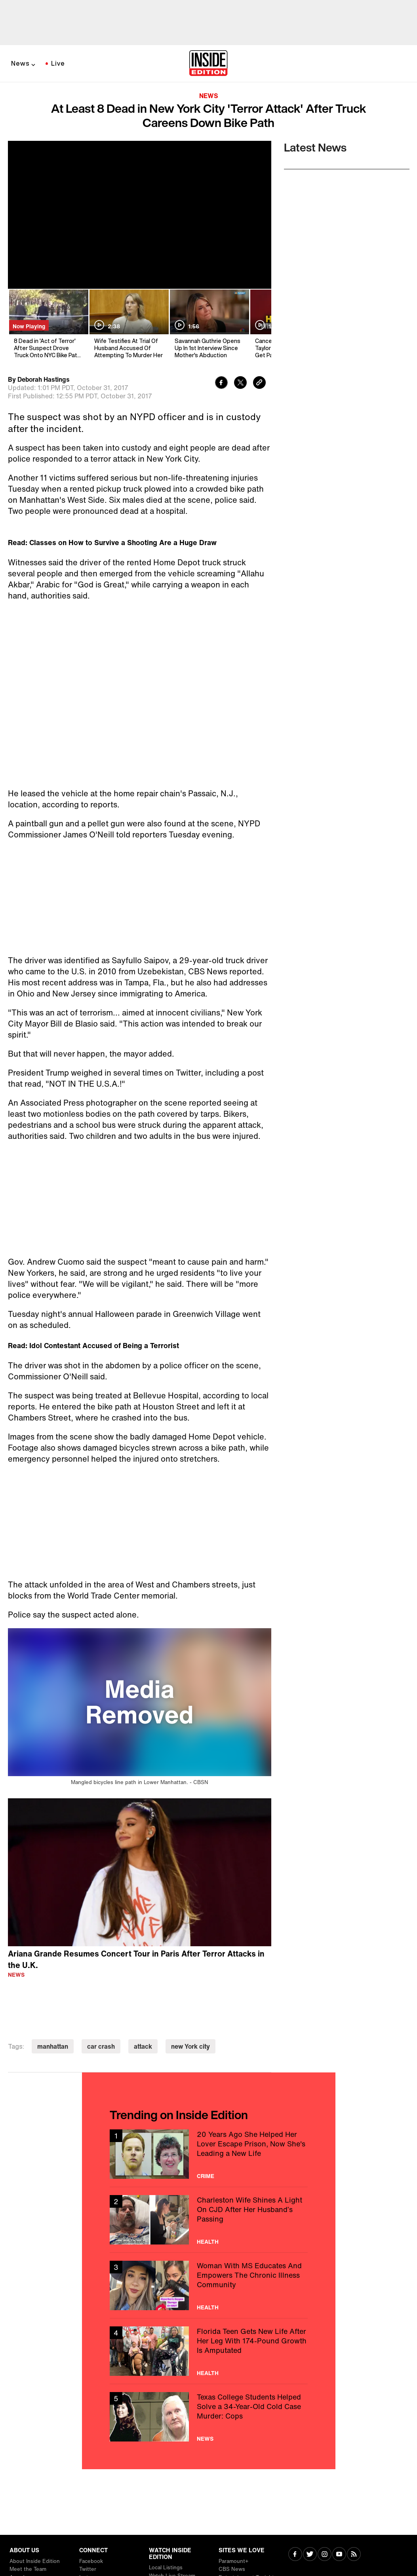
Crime (205, 2176)
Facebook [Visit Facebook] (91, 2561)
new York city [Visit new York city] (190, 2046)
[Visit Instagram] (324, 2555)
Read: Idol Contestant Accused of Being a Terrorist (93, 1345)
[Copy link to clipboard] (259, 383)
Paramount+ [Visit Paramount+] (233, 2561)
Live (58, 63)
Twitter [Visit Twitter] (87, 2569)
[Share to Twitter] (240, 383)
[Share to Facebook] (221, 383)
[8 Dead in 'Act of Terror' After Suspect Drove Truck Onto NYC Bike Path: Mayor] (48, 324)
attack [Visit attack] (143, 2046)
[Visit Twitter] (310, 2555)
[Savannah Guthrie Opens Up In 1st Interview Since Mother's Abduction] (209, 324)
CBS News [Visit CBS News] (232, 2569)
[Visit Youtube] (339, 2555)
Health (208, 2242)
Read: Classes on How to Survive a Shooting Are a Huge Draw (112, 542)
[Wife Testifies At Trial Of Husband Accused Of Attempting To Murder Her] (128, 324)
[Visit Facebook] (295, 2555)
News (20, 63)
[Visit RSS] (354, 2555)
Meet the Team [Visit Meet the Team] (28, 2569)
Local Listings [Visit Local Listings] (166, 2567)
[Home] (208, 63)
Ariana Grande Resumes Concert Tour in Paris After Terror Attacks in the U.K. (136, 1959)
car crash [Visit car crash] (101, 2046)
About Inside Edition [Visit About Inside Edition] (35, 2561)
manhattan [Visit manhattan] (52, 2046)
